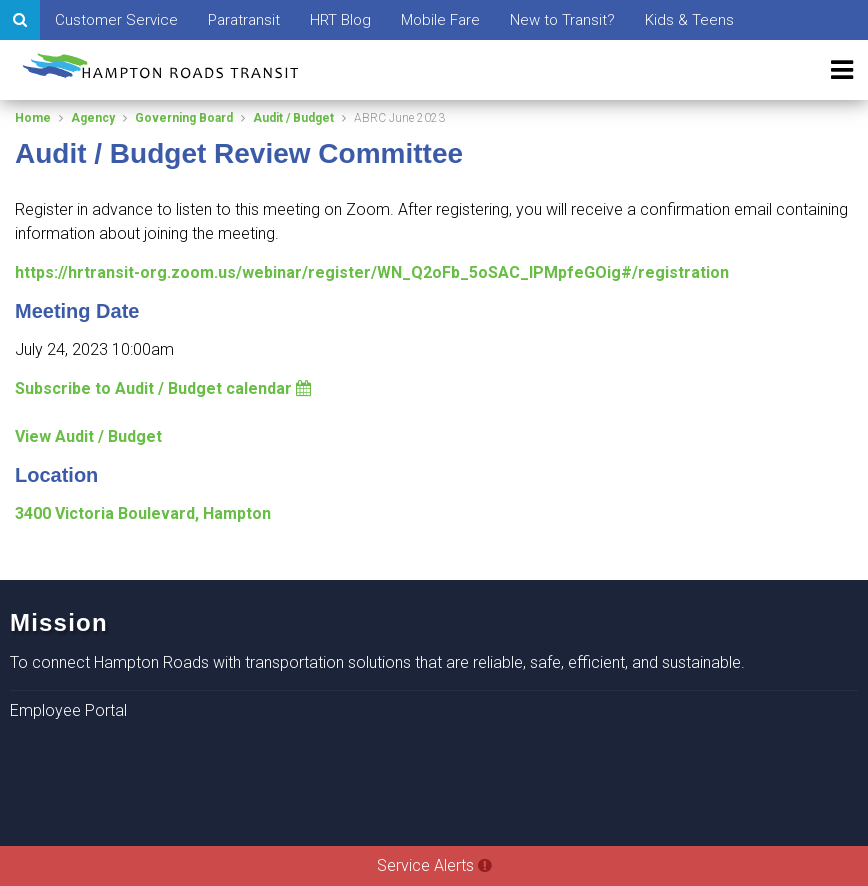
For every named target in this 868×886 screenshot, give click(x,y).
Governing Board (184, 118)
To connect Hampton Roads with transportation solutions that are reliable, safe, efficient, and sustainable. (377, 662)
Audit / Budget (293, 118)
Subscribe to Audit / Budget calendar (163, 388)
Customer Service (116, 20)
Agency (93, 118)
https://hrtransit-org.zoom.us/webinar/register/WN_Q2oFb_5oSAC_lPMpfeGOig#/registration (372, 272)
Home (33, 118)
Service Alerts (434, 865)
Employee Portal (68, 710)
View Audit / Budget (88, 436)
